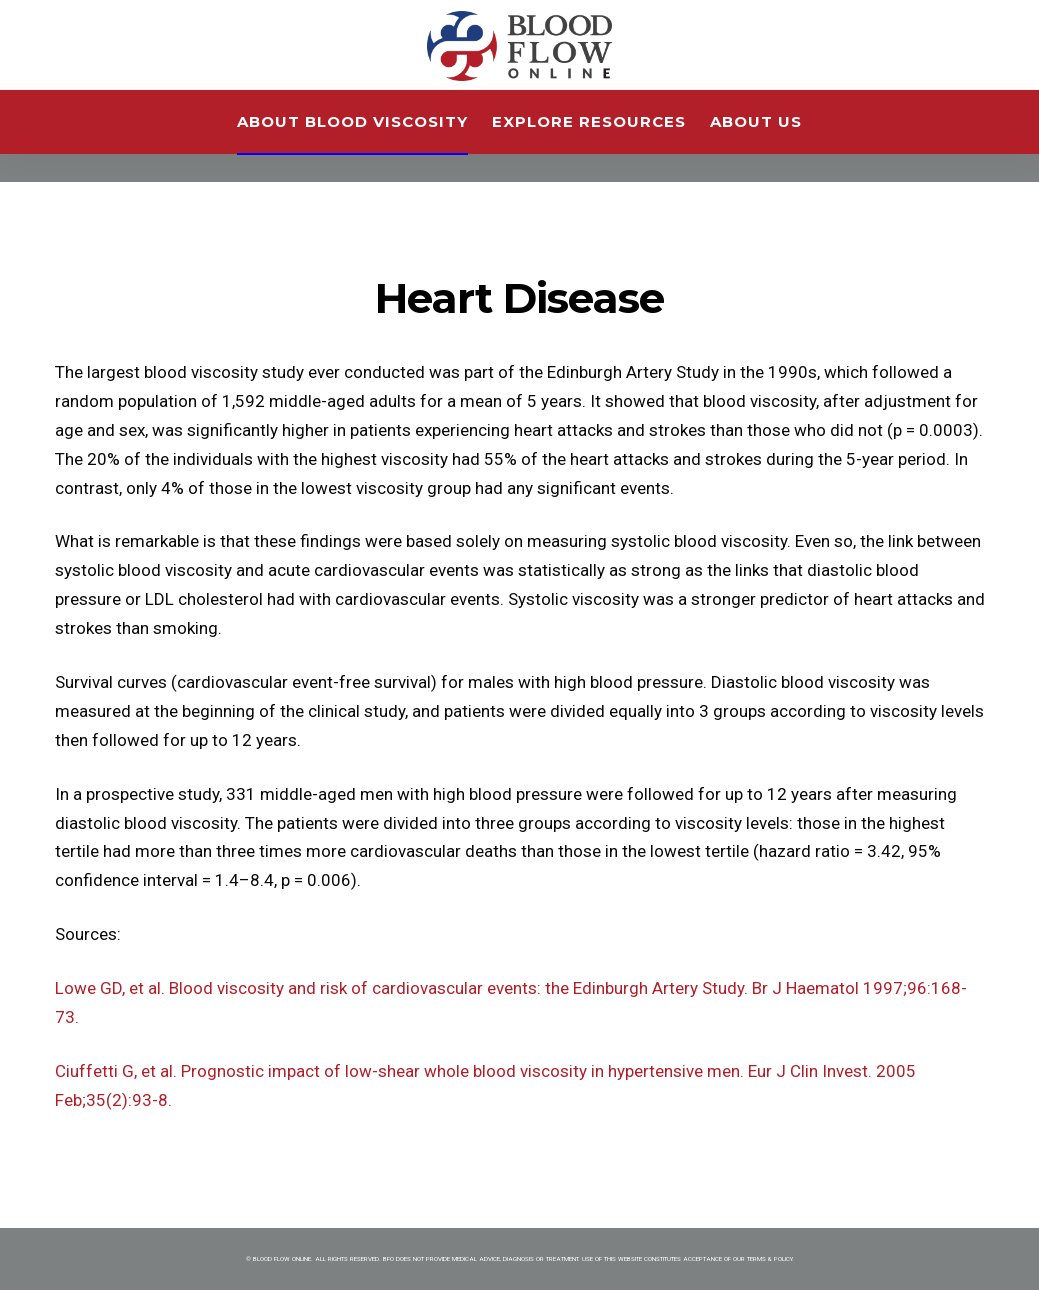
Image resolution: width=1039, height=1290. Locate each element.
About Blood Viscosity (352, 121)
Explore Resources (589, 121)
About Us (756, 121)
